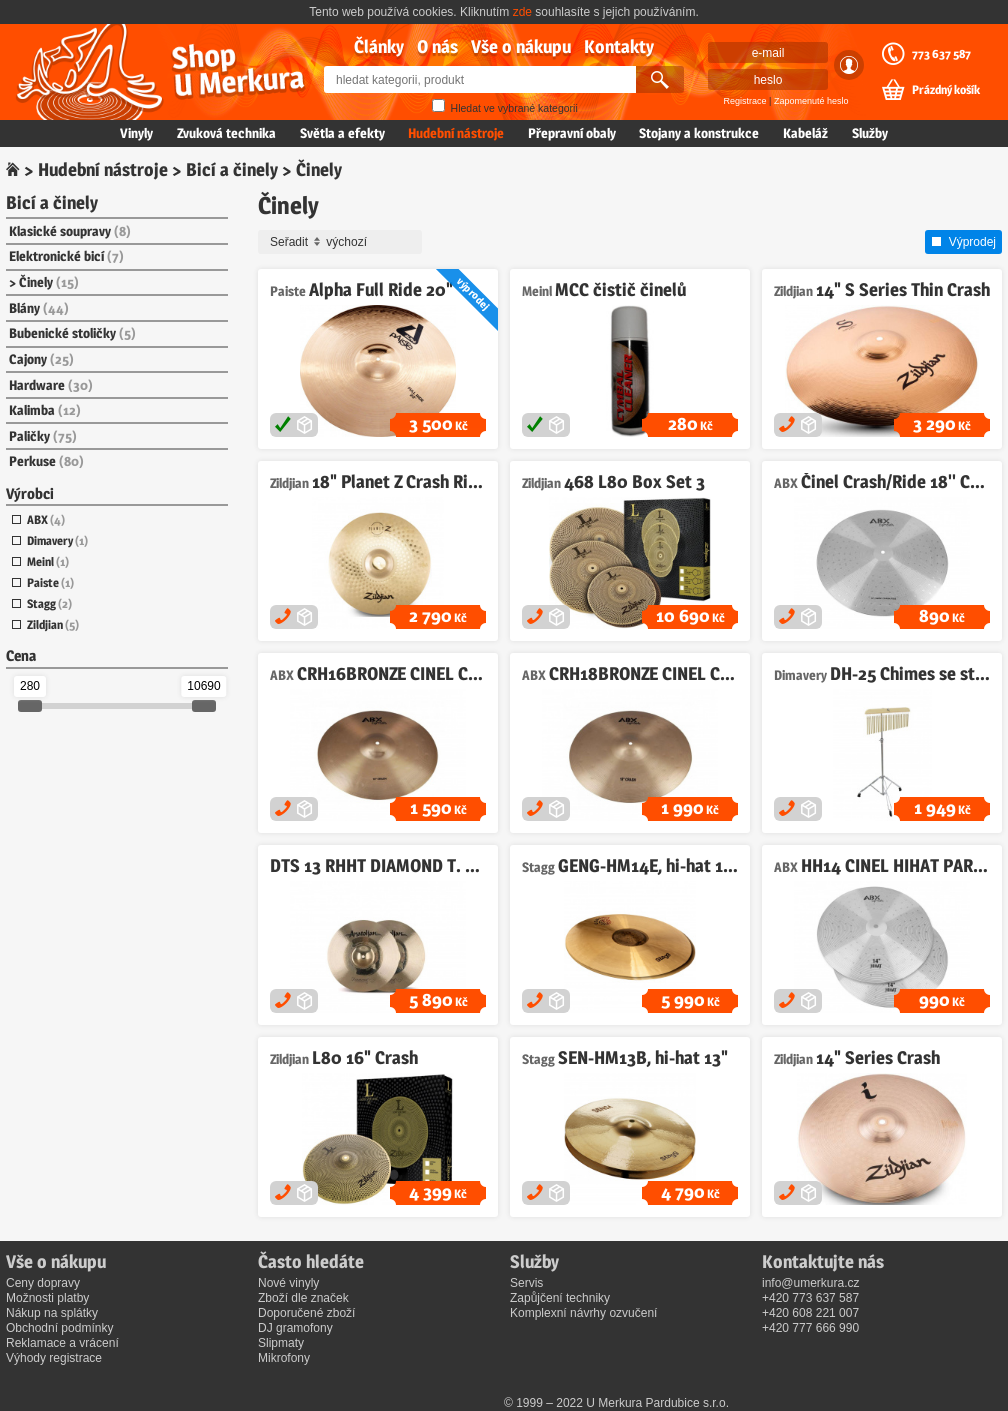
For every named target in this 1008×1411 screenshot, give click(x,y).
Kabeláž (805, 133)
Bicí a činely (232, 169)
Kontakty (619, 46)
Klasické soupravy (70, 231)
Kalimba (45, 410)
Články (379, 46)
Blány (39, 308)
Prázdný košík (946, 90)
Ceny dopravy (43, 1283)
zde (522, 12)
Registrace (745, 101)
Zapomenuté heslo (811, 101)
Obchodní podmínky (59, 1328)
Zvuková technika (226, 133)
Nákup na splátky (52, 1313)
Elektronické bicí (66, 256)
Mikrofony (284, 1358)
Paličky (43, 436)
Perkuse (46, 461)
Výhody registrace (54, 1358)
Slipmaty (281, 1343)
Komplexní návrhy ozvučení (583, 1313)
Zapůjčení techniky (560, 1298)
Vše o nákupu (521, 46)
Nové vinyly (288, 1283)
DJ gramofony (295, 1328)
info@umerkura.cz (811, 1283)
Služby (870, 133)
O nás (437, 46)
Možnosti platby (47, 1298)
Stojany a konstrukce (699, 133)
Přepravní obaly (572, 133)
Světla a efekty (342, 133)
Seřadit (343, 242)
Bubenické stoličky (72, 333)
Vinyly (136, 133)
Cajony (41, 359)
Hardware (51, 385)
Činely (49, 282)
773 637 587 (941, 54)
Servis (526, 1283)
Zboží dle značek (303, 1298)
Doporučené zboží (306, 1313)
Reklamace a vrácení (62, 1343)
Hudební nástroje (456, 133)
